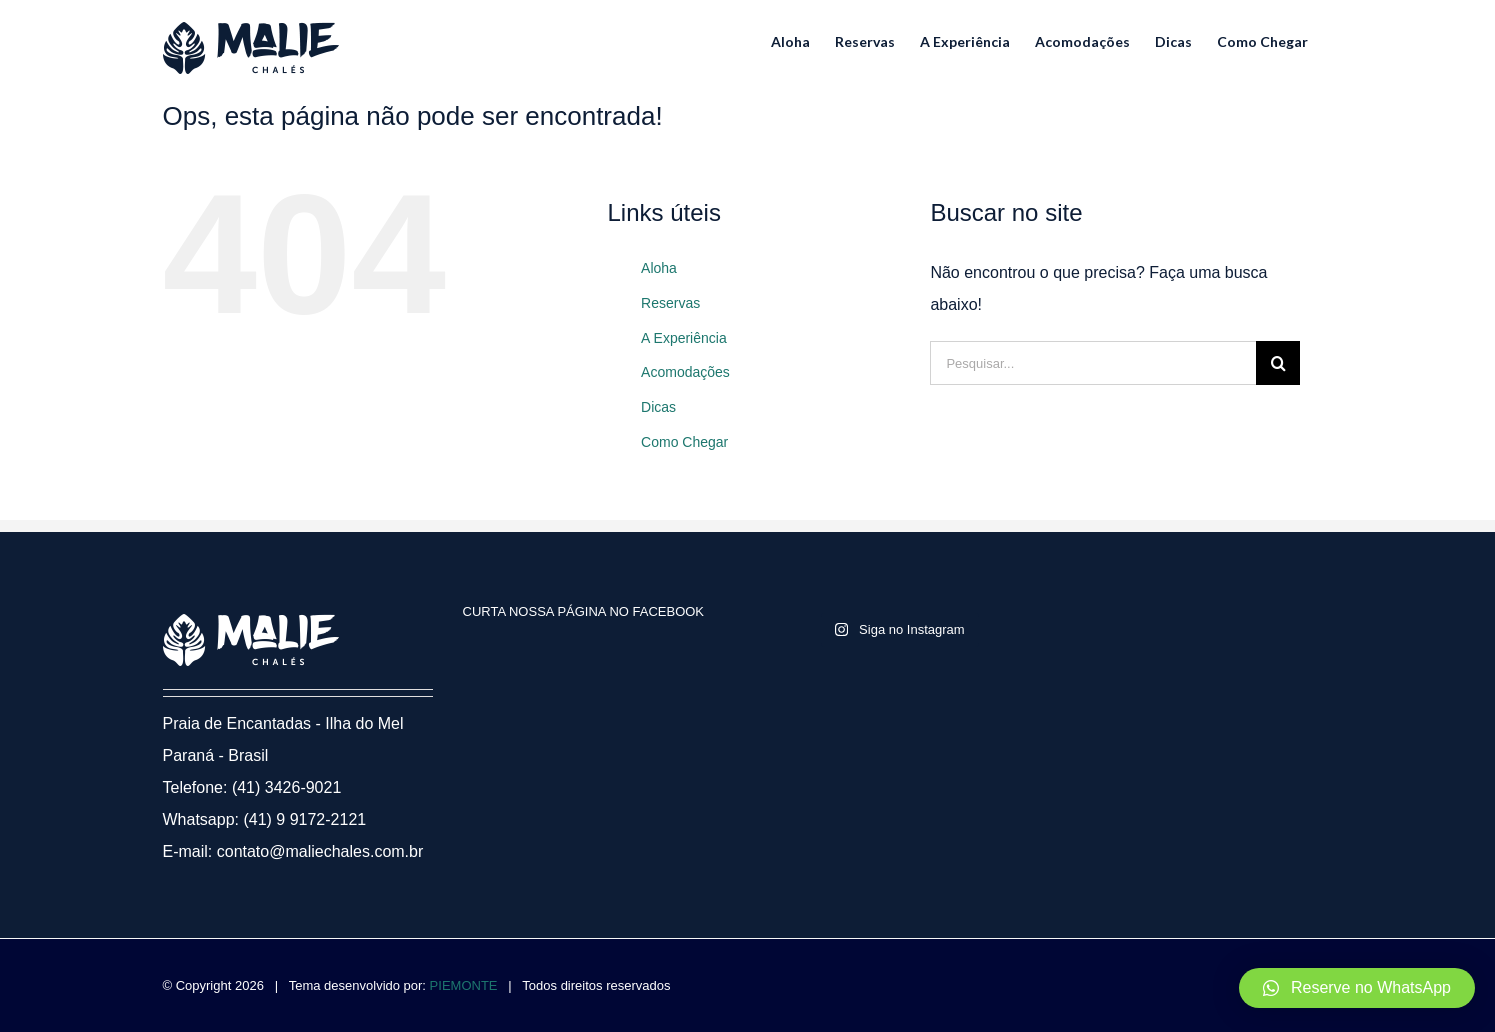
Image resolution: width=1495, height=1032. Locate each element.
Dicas (658, 407)
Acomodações (685, 372)
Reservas (670, 303)
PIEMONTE (464, 985)
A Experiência (684, 338)
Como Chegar (684, 442)
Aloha (659, 268)
